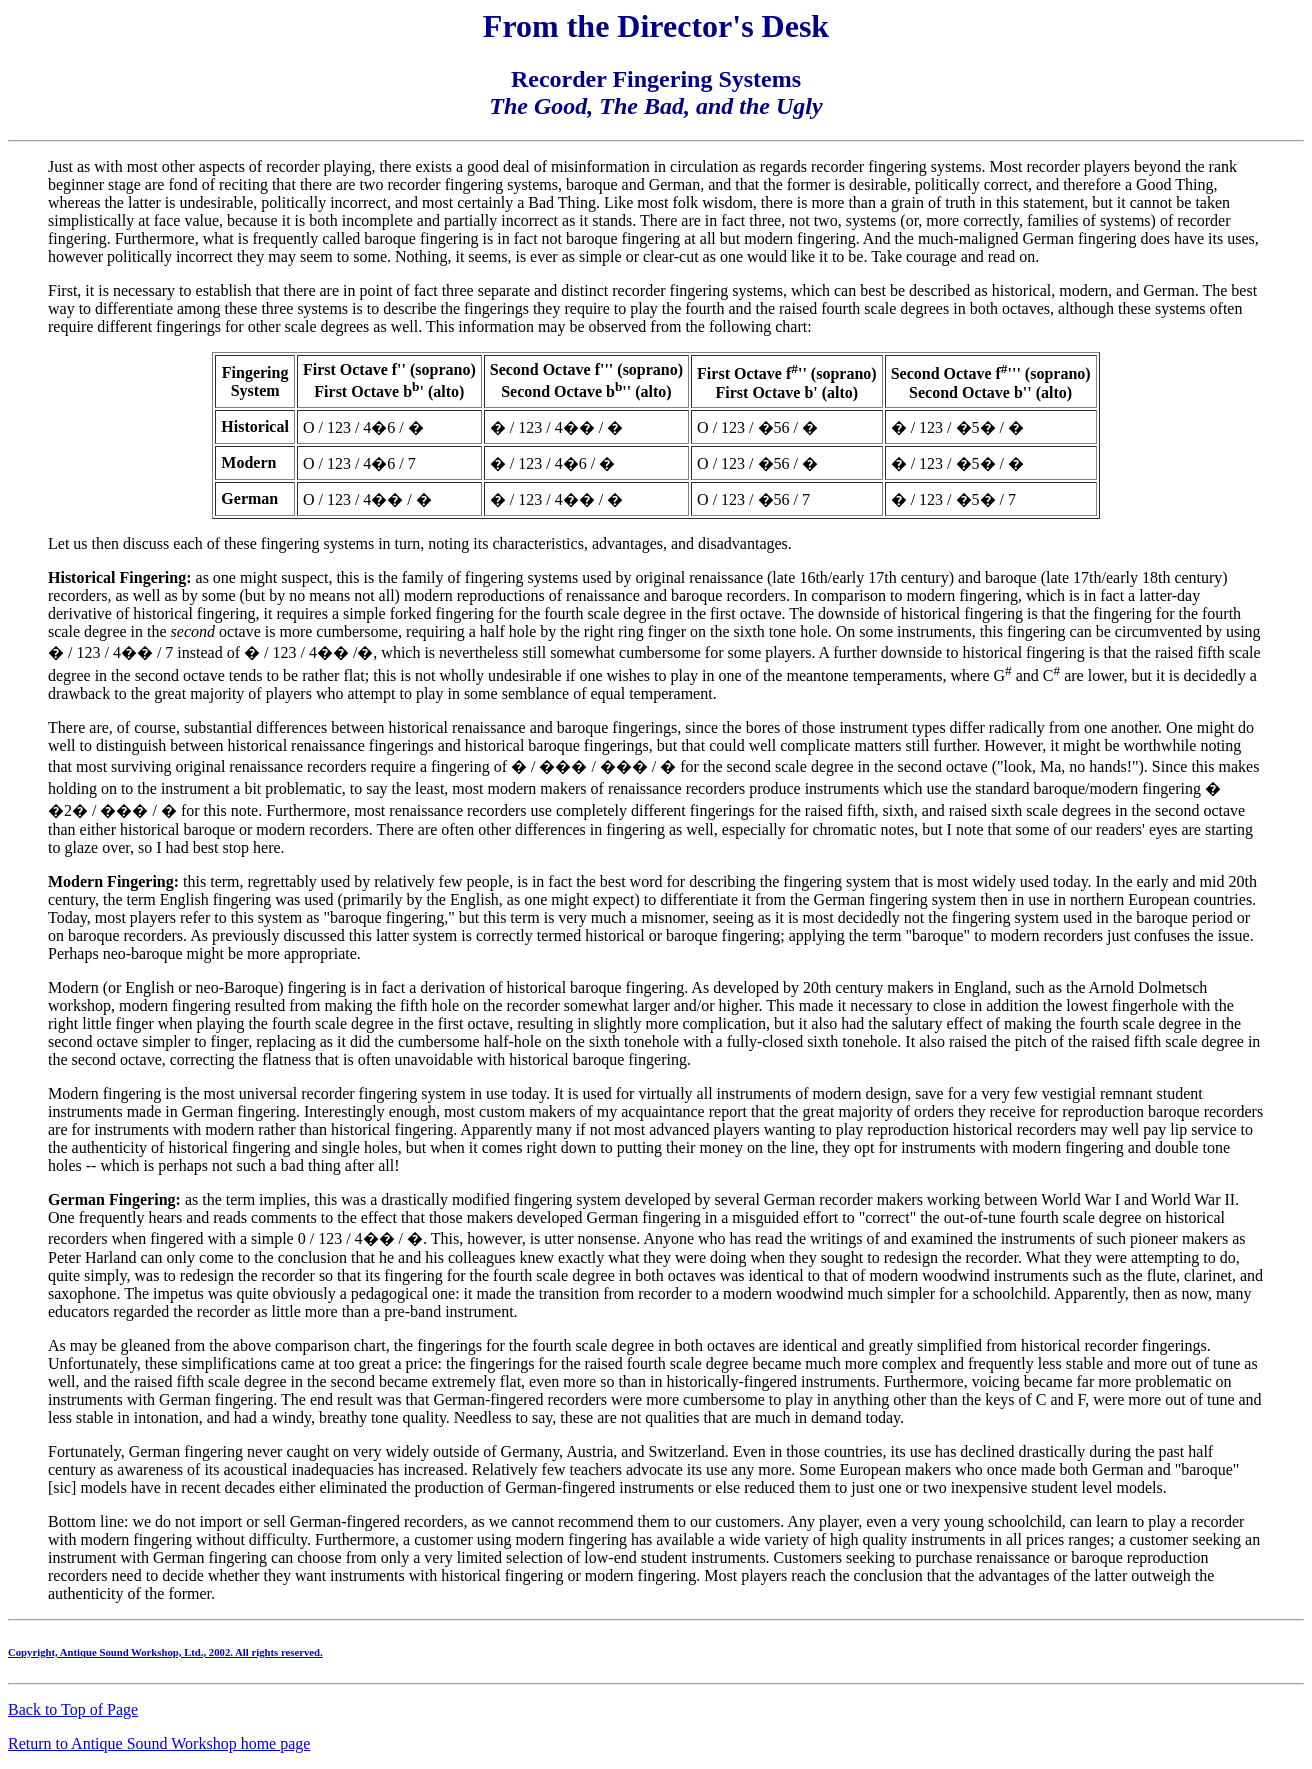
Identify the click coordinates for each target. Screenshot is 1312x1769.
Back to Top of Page (73, 1709)
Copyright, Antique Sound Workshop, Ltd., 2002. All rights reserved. (165, 1652)
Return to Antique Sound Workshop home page (159, 1743)
